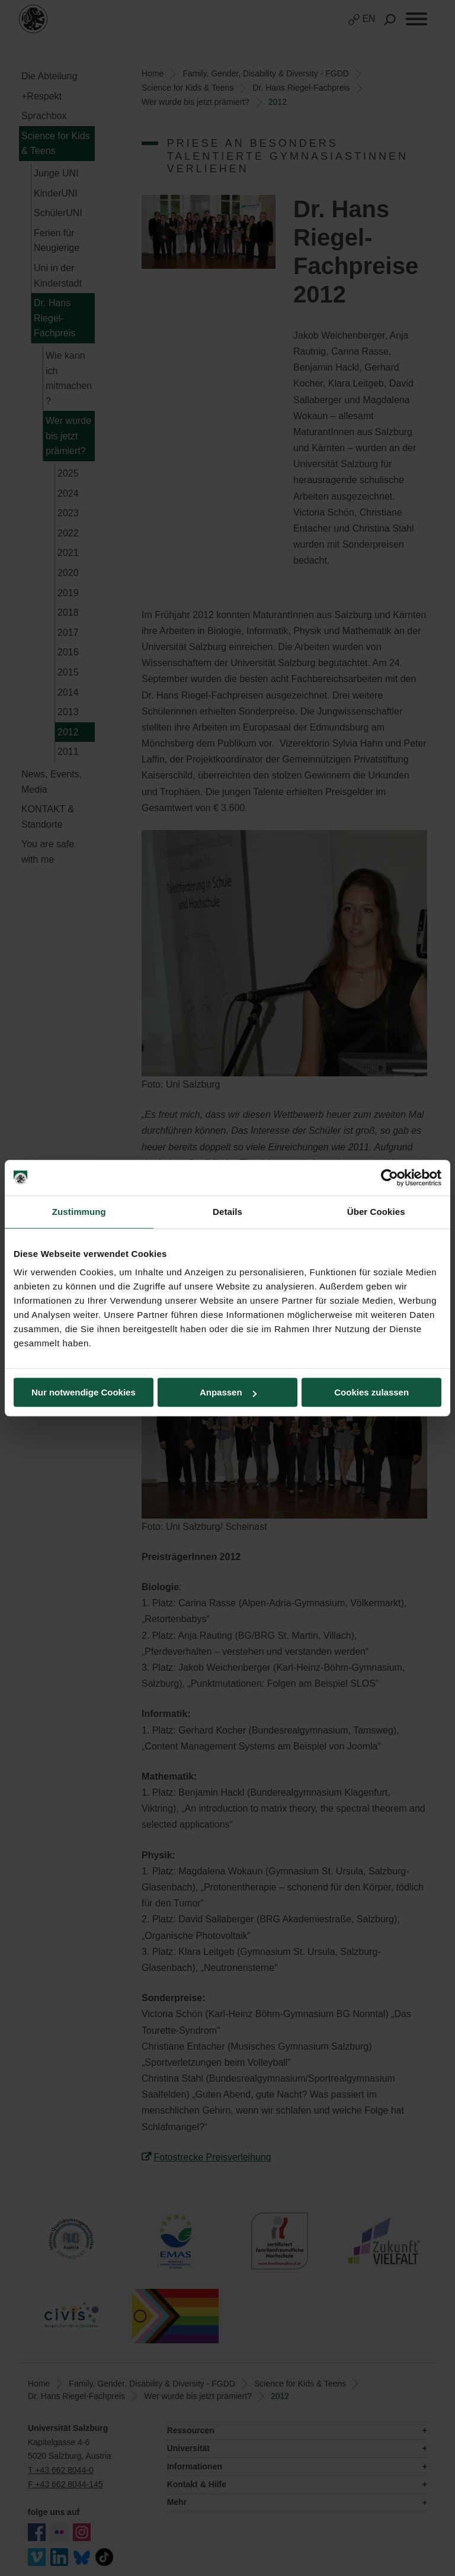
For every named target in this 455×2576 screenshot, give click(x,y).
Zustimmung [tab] (79, 1212)
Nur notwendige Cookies (83, 1392)
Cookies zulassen (371, 1392)
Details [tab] (227, 1212)
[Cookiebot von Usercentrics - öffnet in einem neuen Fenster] (389, 1177)
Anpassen (228, 1392)
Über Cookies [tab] (376, 1212)
